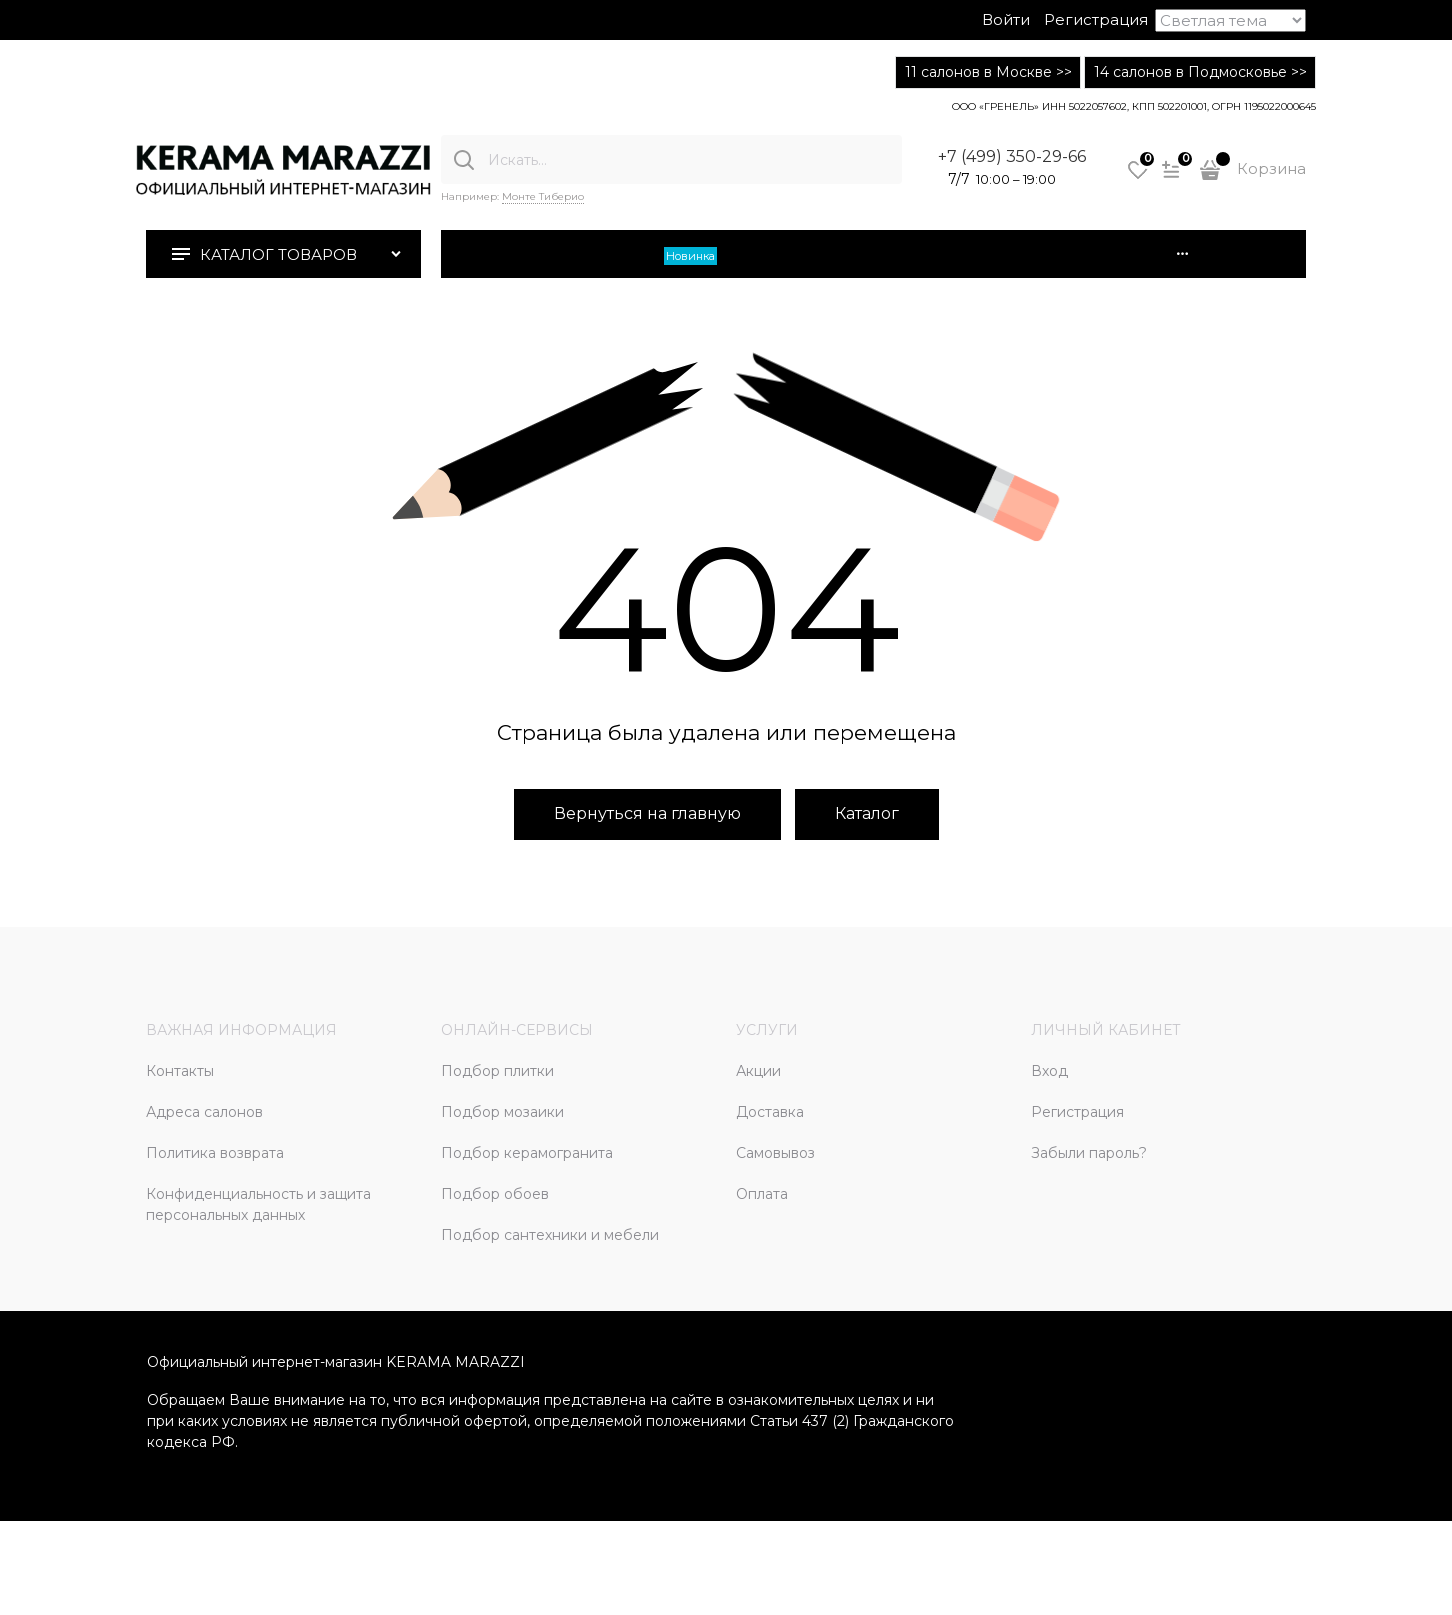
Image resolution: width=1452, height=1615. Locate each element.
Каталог (867, 813)
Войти (1006, 19)
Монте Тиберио (543, 196)
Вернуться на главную (647, 813)
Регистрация (1096, 19)
